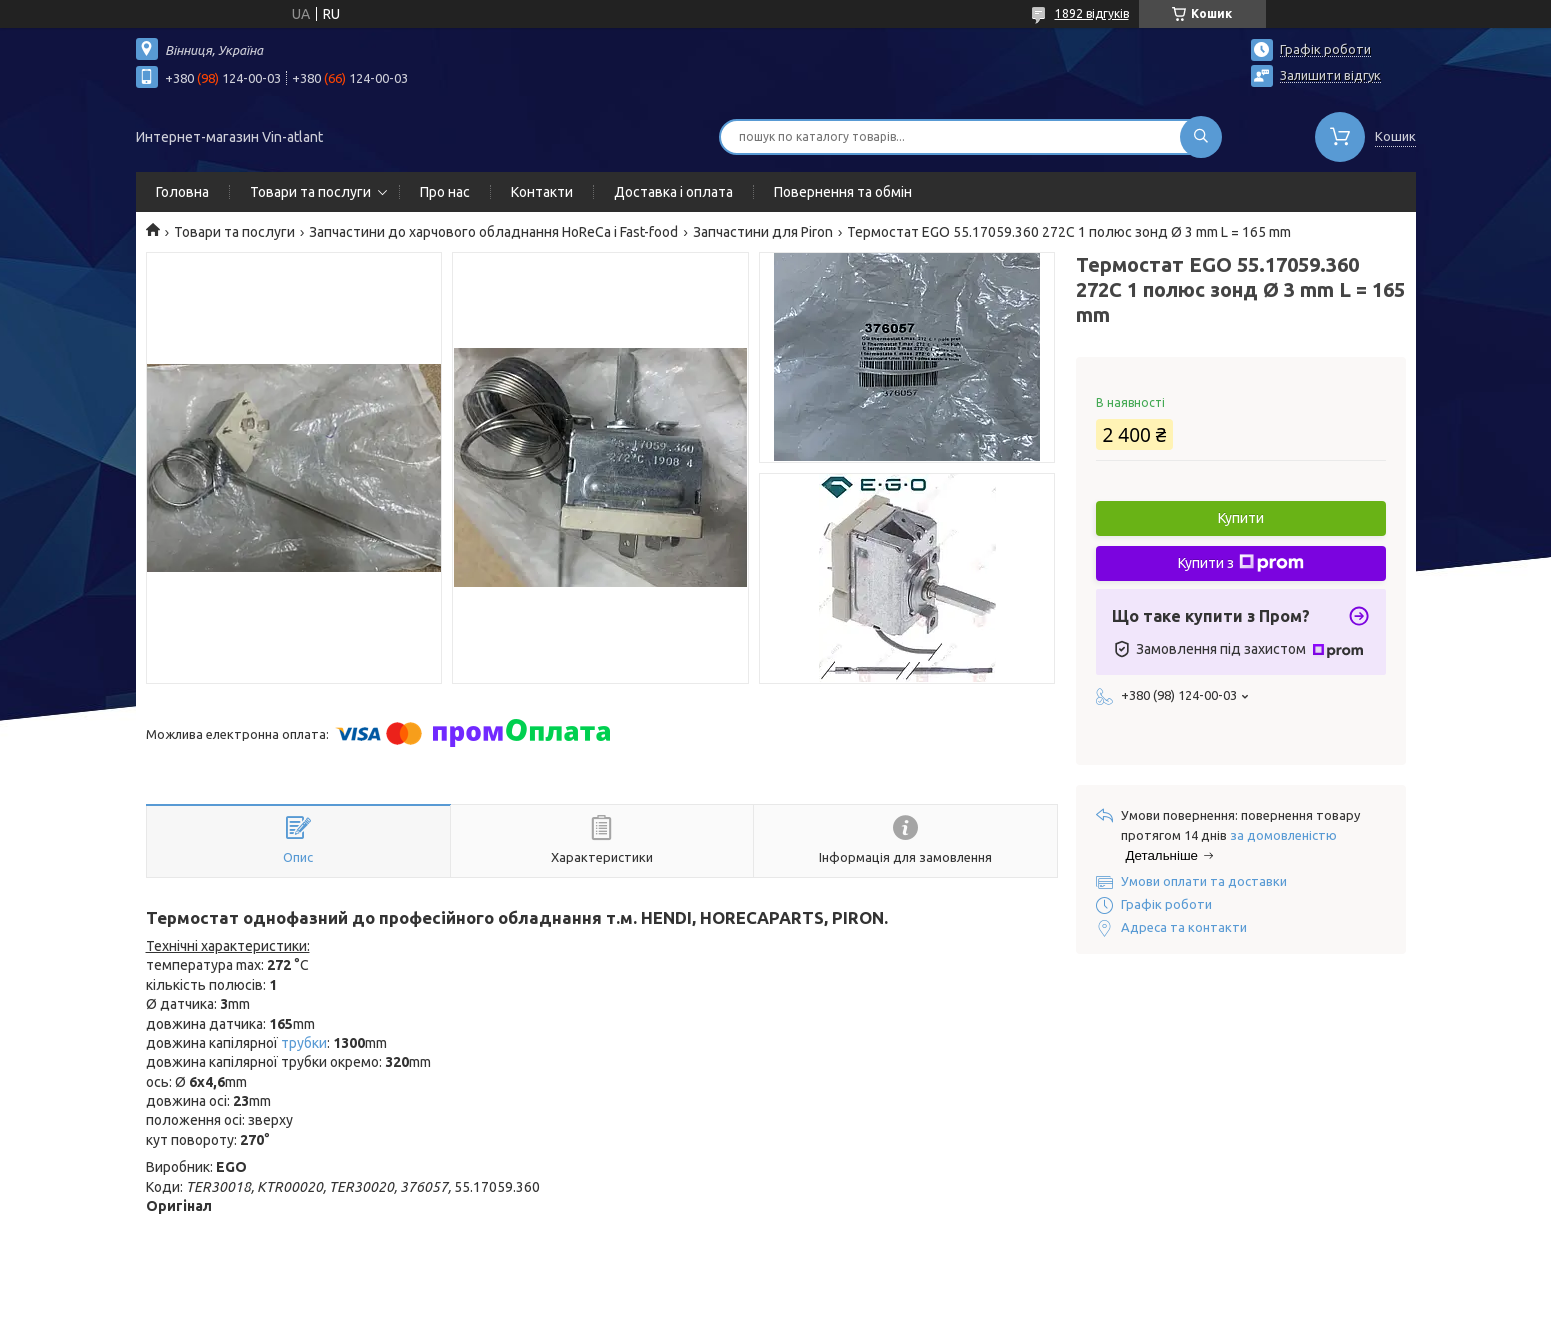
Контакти (542, 192)
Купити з (1241, 563)
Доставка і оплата (673, 192)
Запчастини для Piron (763, 232)
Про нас (445, 192)
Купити (1241, 518)
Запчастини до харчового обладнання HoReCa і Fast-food (493, 232)
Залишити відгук (1330, 75)
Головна (182, 192)
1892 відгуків (1092, 13)
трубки (304, 1043)
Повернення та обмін (843, 192)
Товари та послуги (310, 192)
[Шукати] (1201, 137)
